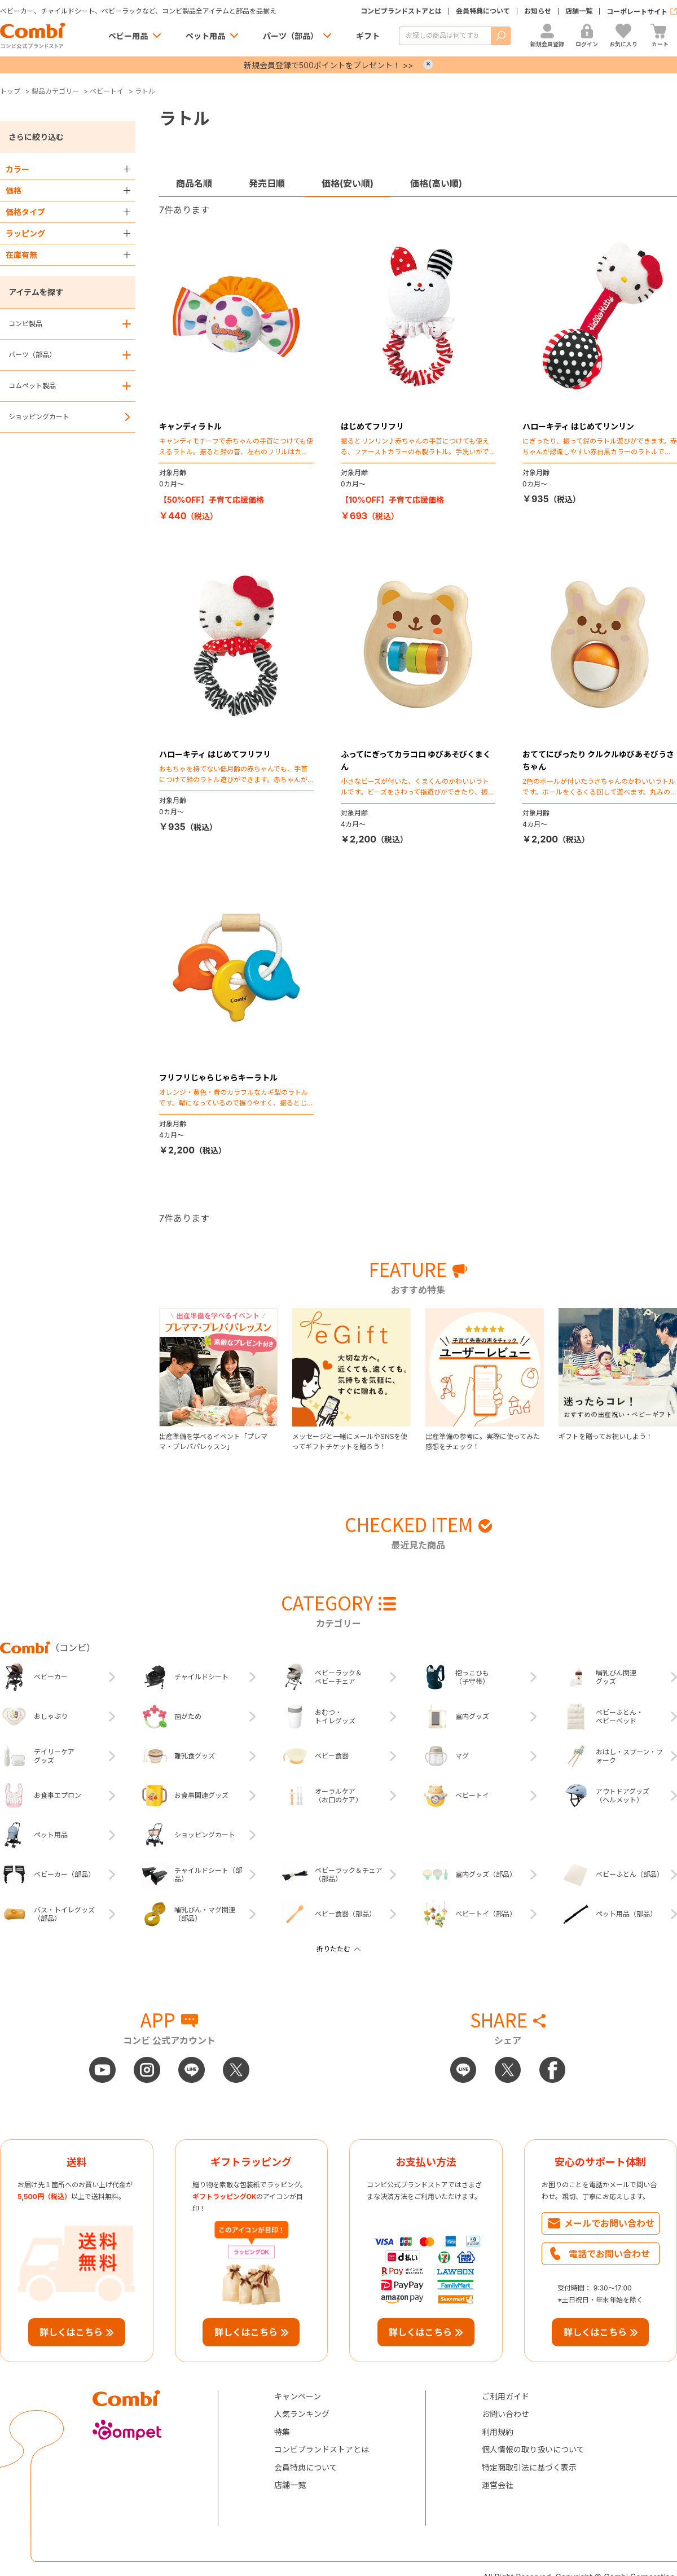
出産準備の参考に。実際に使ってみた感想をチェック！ (482, 1441)
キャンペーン (297, 2396)
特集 (282, 2432)
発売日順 (267, 183)
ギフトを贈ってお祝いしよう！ (606, 1436)
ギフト (368, 36)
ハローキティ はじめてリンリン (578, 426)
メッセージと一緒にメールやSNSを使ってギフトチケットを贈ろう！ (349, 1441)
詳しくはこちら (71, 2332)
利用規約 (497, 2432)
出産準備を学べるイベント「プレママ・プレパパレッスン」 (213, 1441)
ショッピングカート (38, 416)
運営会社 (497, 2485)
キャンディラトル (190, 426)
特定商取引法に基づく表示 (529, 2467)
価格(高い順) (436, 183)
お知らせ (537, 11)
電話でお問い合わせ (609, 2253)
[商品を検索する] (445, 36)
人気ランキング (301, 2414)
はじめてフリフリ (372, 426)
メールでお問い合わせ (609, 2223)
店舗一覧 (578, 11)
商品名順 (194, 183)
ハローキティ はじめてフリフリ (215, 754)
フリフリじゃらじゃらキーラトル (218, 1077)
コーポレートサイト (636, 11)
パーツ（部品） (290, 36)
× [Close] (428, 64)
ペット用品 (205, 36)
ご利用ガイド (505, 2396)
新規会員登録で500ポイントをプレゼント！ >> (328, 65)
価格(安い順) (347, 183)
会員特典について (483, 11)
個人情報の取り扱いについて (533, 2449)
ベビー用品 (128, 36)
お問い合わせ (505, 2414)
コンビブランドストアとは (401, 11)
